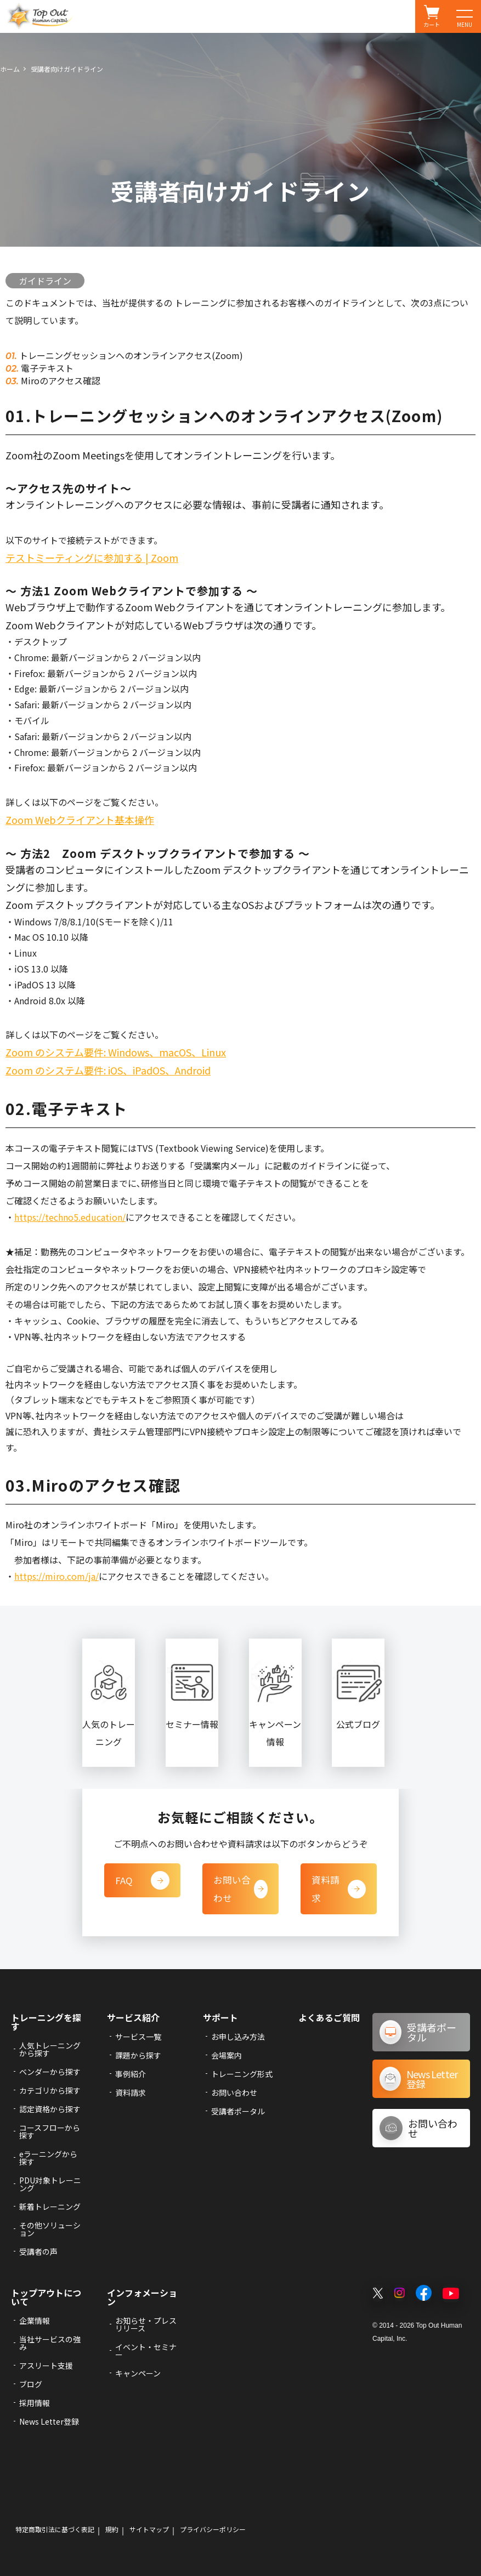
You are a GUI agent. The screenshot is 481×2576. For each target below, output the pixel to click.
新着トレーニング (50, 2205)
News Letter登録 (49, 2420)
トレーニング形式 (242, 2073)
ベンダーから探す (50, 2071)
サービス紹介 (133, 2016)
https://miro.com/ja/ (56, 1576)
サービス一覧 (138, 2036)
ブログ (30, 2383)
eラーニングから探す (48, 2157)
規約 (111, 2529)
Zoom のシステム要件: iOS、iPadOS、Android (108, 1070)
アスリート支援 (46, 2364)
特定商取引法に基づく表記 (54, 2529)
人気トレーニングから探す (50, 2048)
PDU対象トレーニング (50, 2183)
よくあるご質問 (329, 2016)
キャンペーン (138, 2372)
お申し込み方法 (238, 2036)
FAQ (142, 1880)
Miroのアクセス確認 (59, 380)
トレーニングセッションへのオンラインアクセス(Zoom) (130, 355)
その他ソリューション (50, 2228)
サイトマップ (149, 2529)
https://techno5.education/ (70, 1217)
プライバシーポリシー (213, 2529)
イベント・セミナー (146, 2350)
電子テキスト (46, 367)
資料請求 (339, 1880)
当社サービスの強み (50, 2342)
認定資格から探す (50, 2108)
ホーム (10, 68)
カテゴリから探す (50, 2089)
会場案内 (226, 2054)
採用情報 (34, 2402)
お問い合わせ (240, 1888)
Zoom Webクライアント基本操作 (79, 819)
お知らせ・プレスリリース (146, 2324)
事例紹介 (130, 2073)
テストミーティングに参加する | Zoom (91, 557)
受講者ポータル (238, 2110)
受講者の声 (38, 2250)
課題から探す (138, 2054)
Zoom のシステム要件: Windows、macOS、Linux (115, 1052)
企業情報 (34, 2320)
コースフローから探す (49, 2131)
